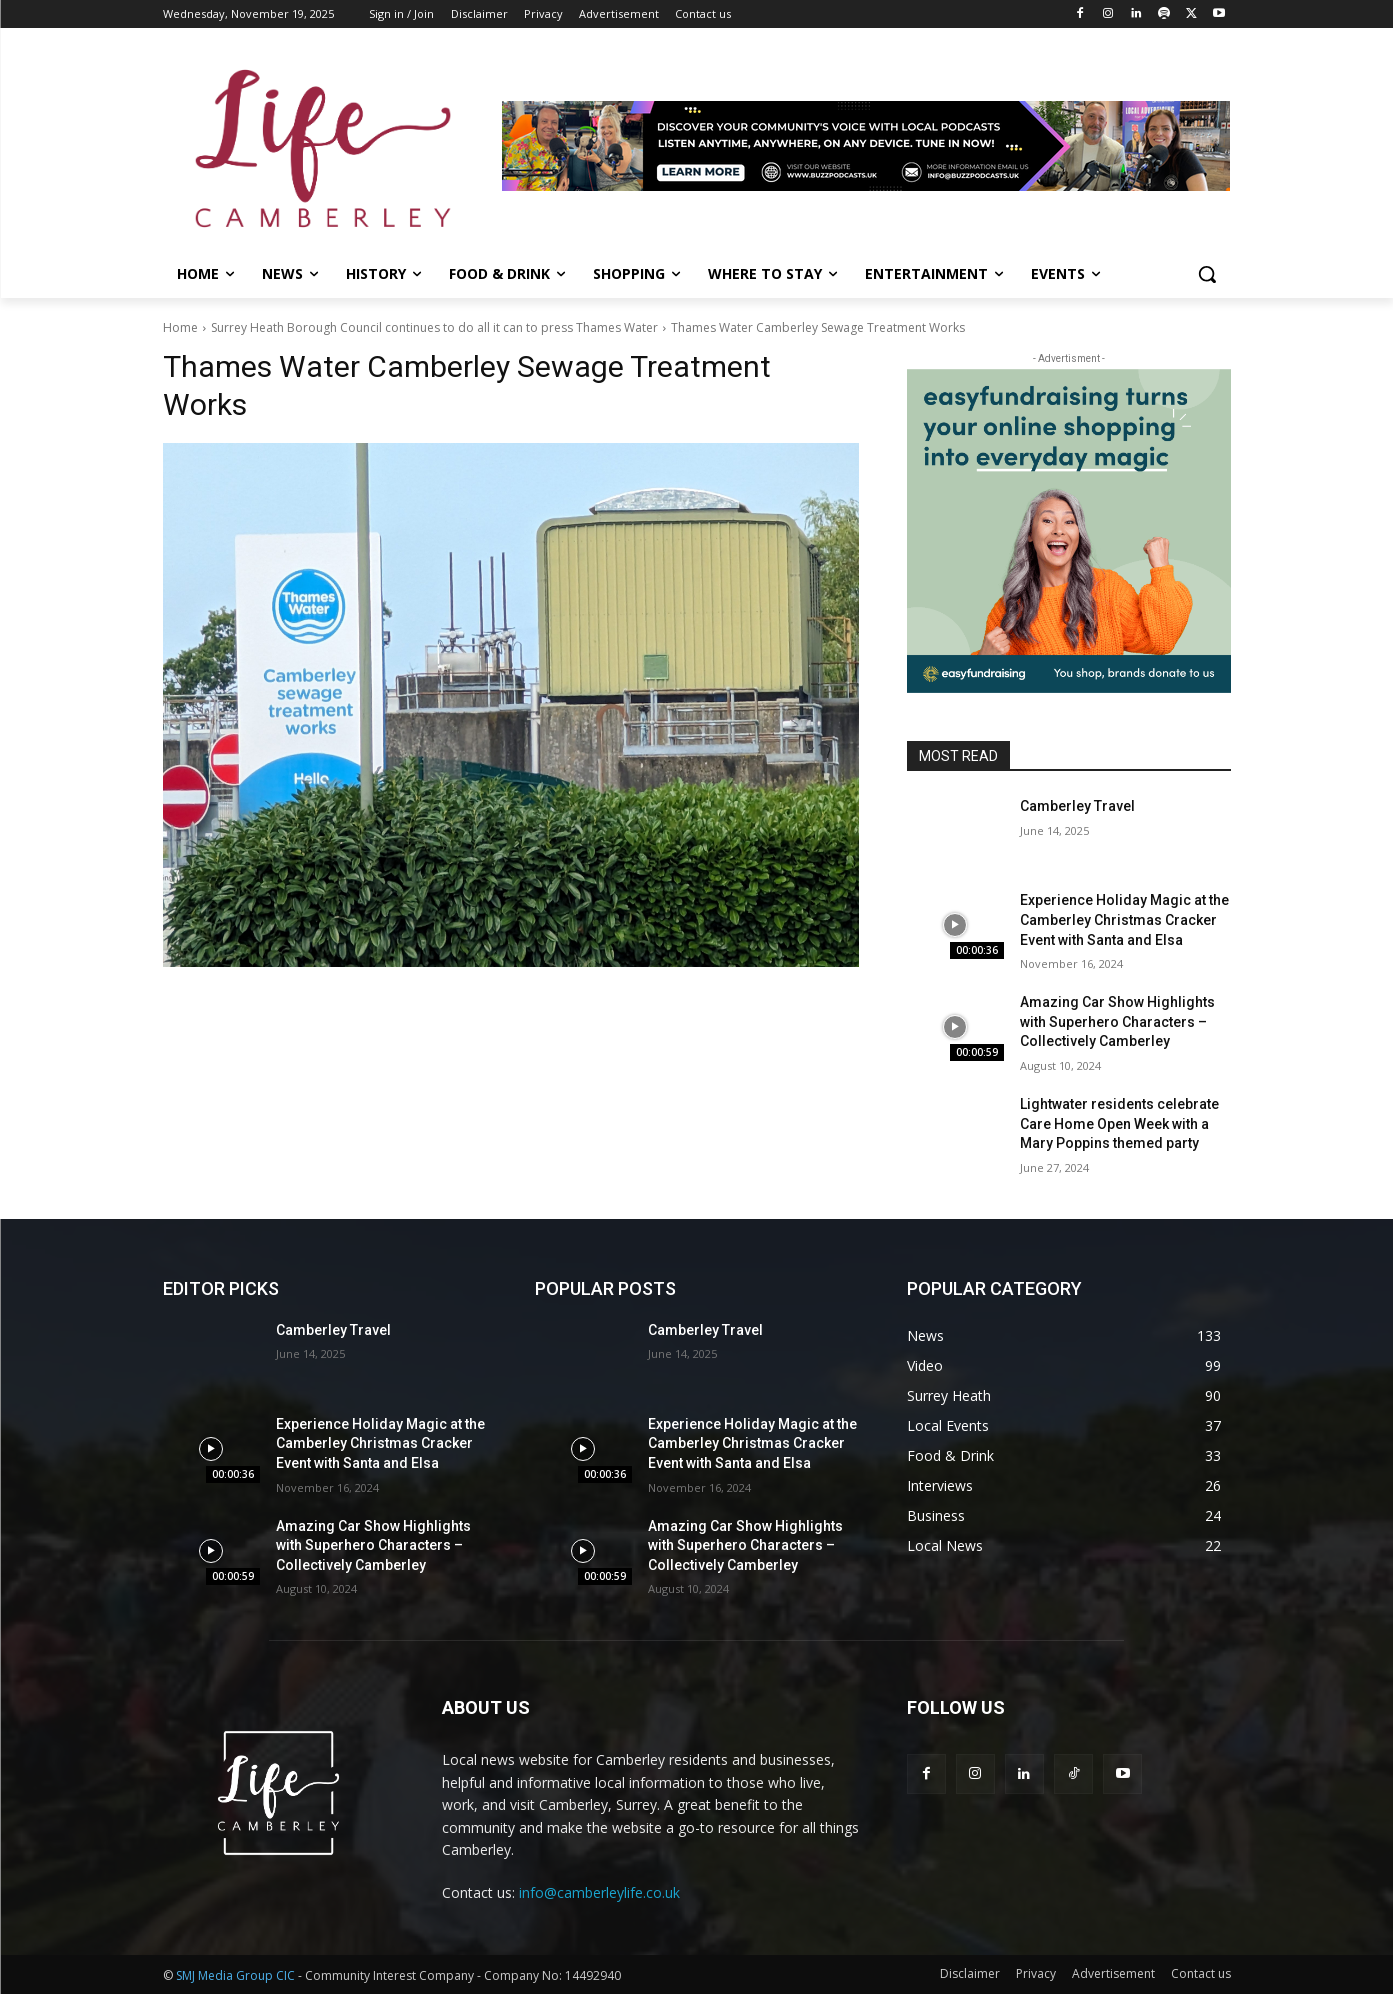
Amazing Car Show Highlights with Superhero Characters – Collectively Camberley (1117, 1021)
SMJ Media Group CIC (235, 1975)
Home (180, 327)
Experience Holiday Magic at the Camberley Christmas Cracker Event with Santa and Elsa (1124, 919)
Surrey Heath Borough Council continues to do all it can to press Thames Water (434, 327)
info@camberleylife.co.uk (599, 1892)
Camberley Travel (1077, 806)
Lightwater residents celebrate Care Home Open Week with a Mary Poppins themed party (1119, 1123)
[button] (1207, 274)
